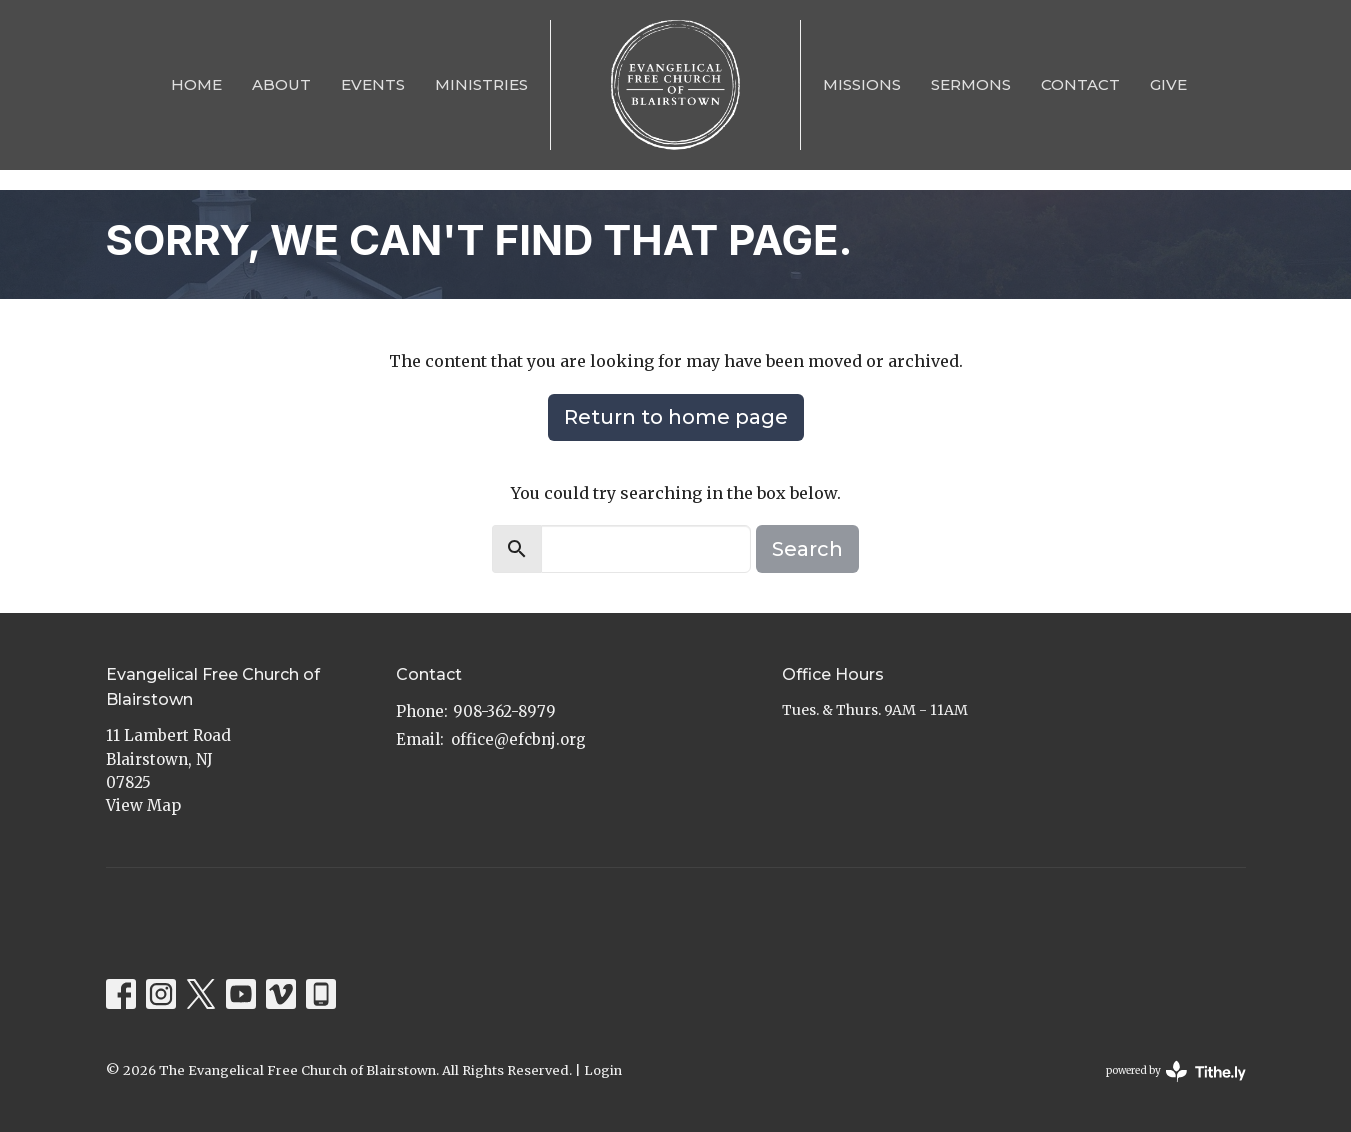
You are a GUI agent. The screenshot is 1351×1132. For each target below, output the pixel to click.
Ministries (481, 84)
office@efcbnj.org (518, 739)
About (281, 84)
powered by (1176, 1071)
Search (807, 549)
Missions (862, 84)
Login (603, 1070)
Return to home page (676, 417)
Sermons (971, 84)
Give (1168, 84)
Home (196, 84)
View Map (143, 805)
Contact (1080, 84)
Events (373, 84)
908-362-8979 (504, 711)
